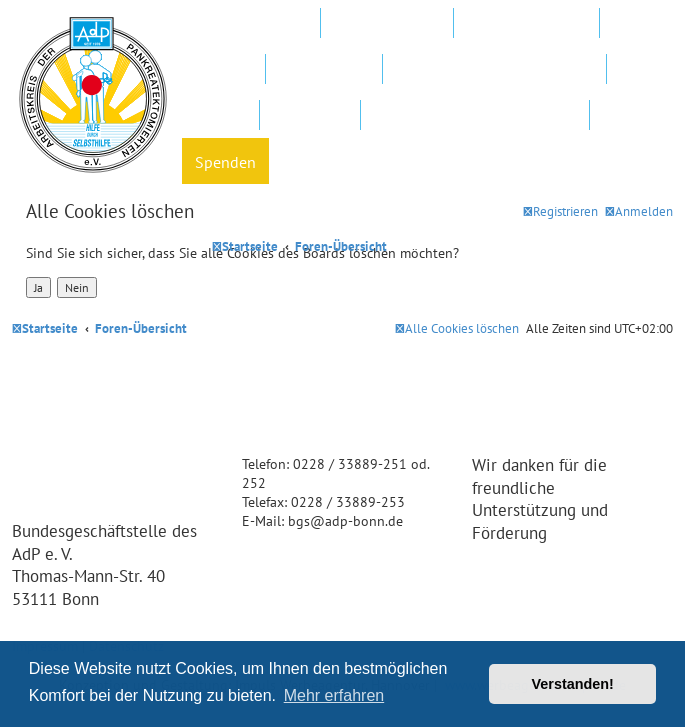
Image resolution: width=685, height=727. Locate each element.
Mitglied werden (251, 24)
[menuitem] (639, 211)
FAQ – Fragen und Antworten (494, 70)
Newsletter (310, 116)
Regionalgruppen (526, 24)
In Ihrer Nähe (324, 70)
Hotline (220, 116)
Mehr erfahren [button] (334, 695)
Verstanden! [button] (573, 684)
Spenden (225, 162)
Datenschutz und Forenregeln (475, 116)
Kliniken (223, 70)
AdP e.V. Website (387, 24)
